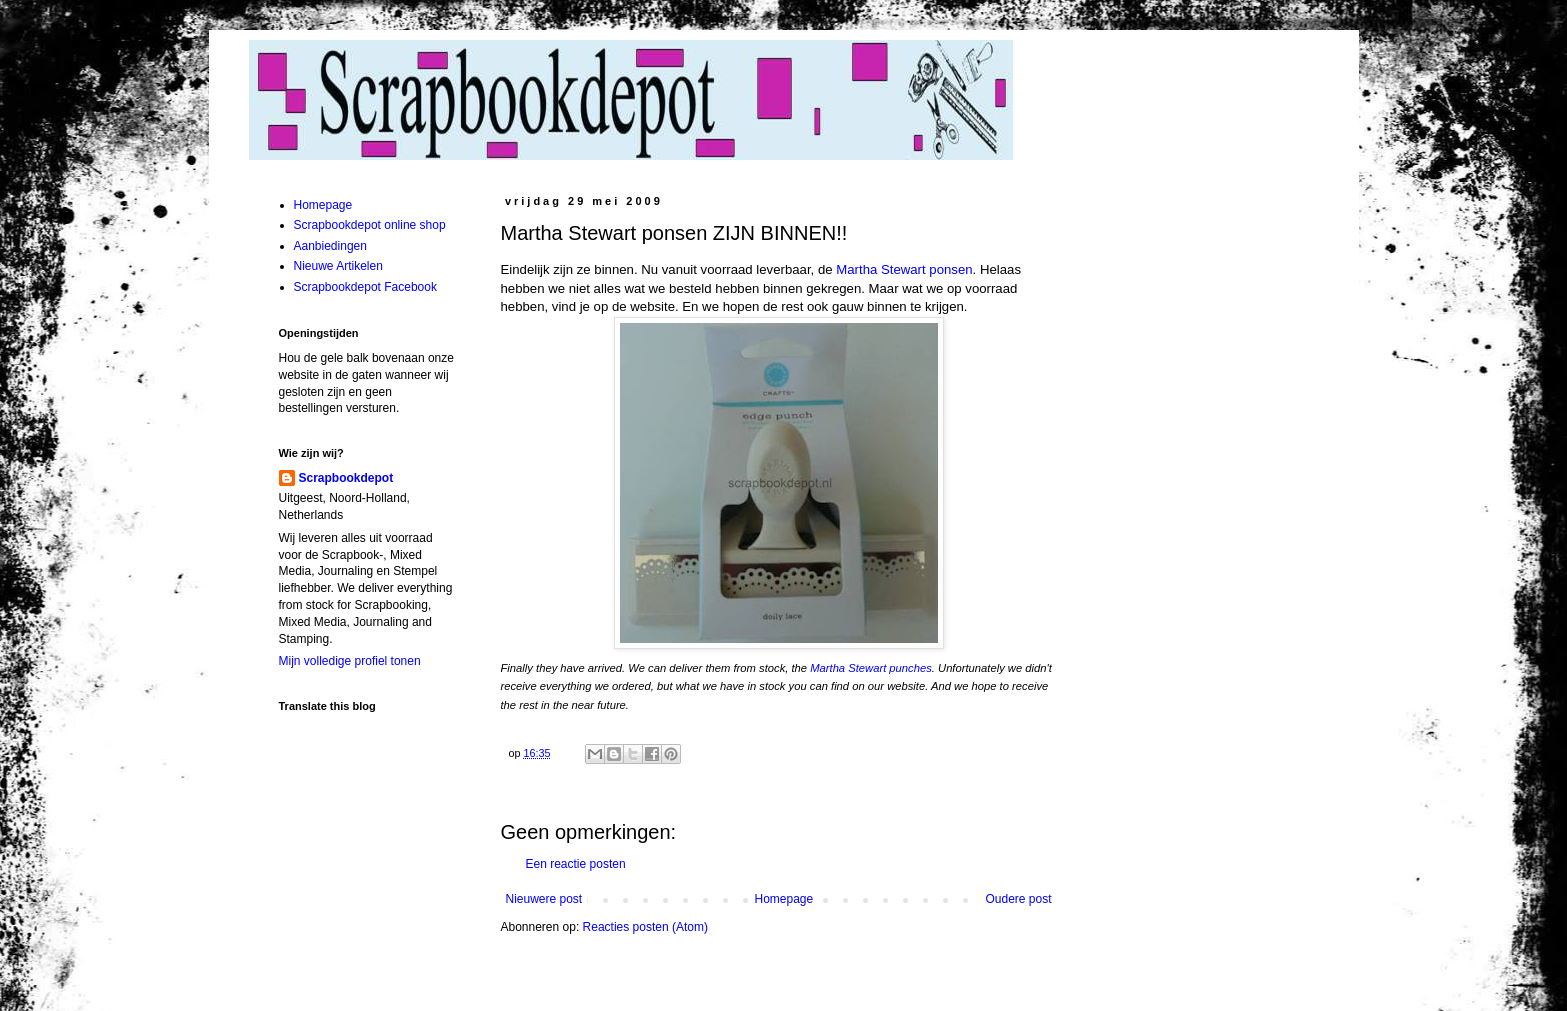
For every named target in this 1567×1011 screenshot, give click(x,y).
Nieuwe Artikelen (338, 266)
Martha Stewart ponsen (904, 269)
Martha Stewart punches (871, 668)
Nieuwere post (544, 899)
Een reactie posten (576, 864)
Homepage (783, 899)
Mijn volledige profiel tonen (350, 661)
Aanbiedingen (330, 246)
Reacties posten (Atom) (645, 927)
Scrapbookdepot (346, 478)
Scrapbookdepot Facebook (365, 287)
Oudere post (1018, 899)
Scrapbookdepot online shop (370, 225)
